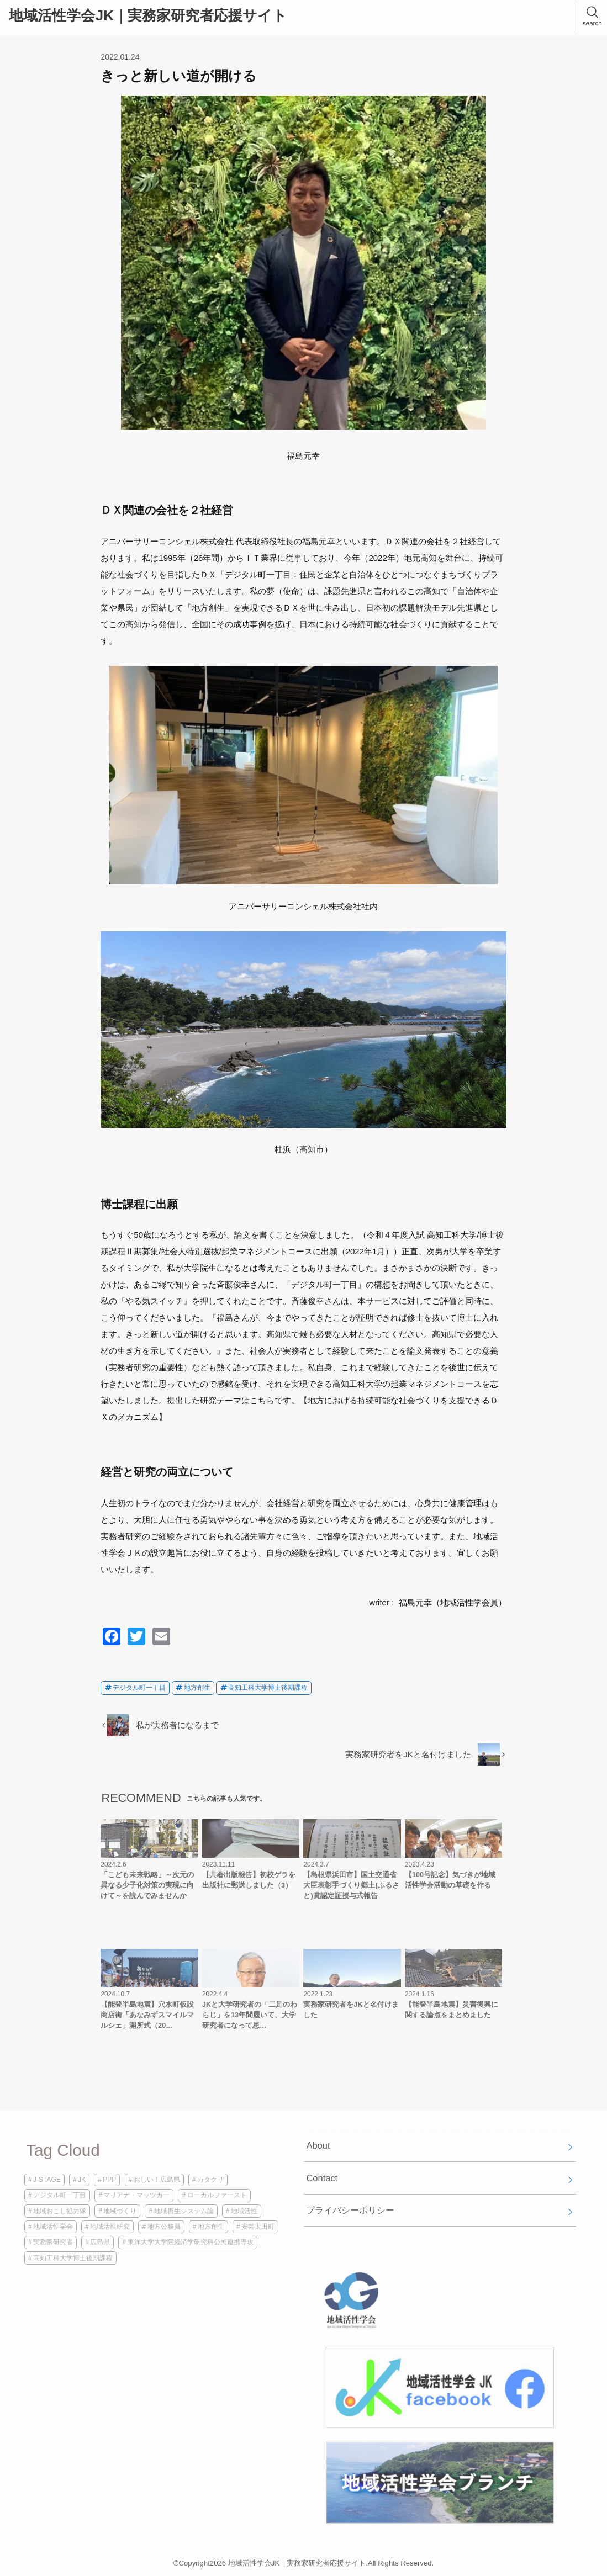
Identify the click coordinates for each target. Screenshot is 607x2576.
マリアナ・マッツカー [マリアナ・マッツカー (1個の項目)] (136, 2195)
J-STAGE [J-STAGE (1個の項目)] (47, 2179)
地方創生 (197, 1688)
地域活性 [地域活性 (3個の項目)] (244, 2211)
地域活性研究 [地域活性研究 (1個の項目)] (110, 2226)
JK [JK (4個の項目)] (82, 2179)
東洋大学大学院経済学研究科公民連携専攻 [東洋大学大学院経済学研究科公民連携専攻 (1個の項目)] (191, 2242)
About (318, 2145)
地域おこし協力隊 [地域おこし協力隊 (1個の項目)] (59, 2211)
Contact (321, 2178)
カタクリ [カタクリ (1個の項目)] (210, 2179)
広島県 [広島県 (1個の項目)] (100, 2242)
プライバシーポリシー (350, 2210)
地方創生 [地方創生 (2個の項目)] (211, 2226)
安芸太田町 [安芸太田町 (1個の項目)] (258, 2226)
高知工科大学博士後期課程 (268, 1688)
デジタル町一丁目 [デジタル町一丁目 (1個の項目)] (59, 2195)
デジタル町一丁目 (139, 1688)
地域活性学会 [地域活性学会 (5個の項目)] (53, 2226)
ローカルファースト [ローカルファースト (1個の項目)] (217, 2195)
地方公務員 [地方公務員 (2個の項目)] (164, 2226)
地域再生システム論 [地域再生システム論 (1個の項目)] (184, 2211)
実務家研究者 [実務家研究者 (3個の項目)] (53, 2242)
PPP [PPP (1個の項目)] (109, 2179)
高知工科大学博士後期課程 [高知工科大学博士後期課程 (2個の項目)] (73, 2258)
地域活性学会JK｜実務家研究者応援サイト (148, 15)
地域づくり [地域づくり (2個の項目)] (119, 2211)
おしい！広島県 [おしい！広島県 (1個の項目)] (157, 2179)
